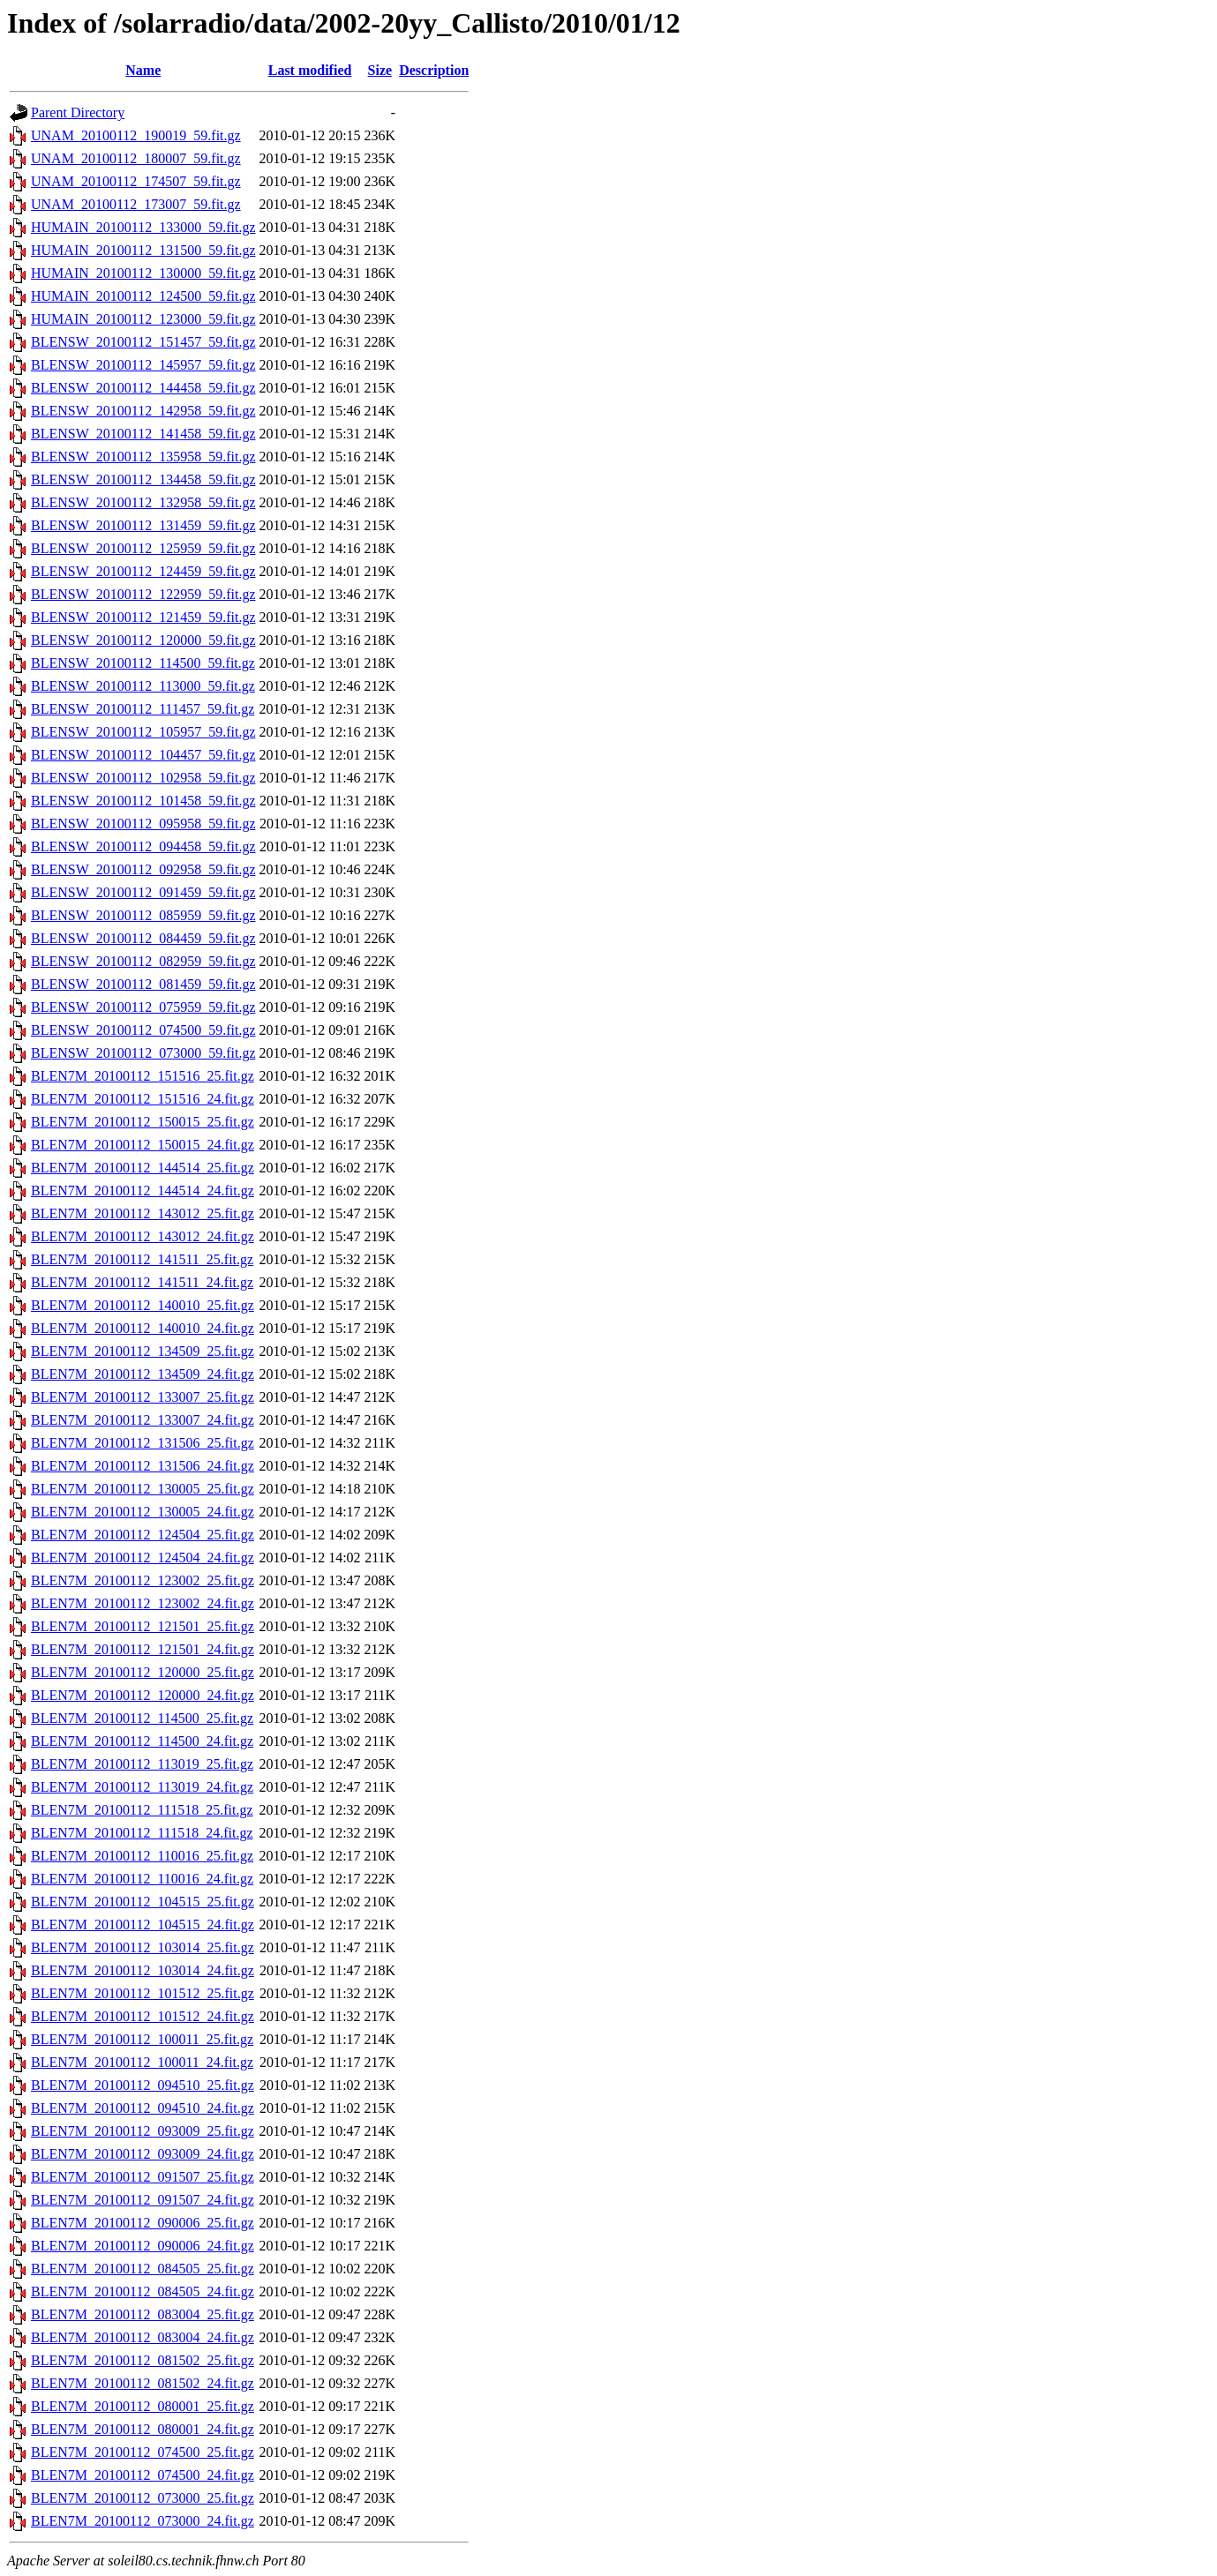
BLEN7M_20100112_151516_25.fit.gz (142, 1075)
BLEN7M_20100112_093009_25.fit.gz (142, 2130)
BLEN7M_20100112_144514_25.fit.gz (142, 1167)
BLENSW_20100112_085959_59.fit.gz (143, 915)
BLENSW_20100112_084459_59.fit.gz (143, 938)
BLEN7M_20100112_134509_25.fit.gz (142, 1351)
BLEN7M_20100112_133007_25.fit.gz (142, 1396)
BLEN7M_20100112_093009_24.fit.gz (142, 2153)
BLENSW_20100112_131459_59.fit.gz (143, 525)
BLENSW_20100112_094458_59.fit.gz (143, 846)
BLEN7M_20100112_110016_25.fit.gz (142, 1855)
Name (143, 70)
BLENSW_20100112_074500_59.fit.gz (143, 1029)
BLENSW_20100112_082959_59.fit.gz (143, 961)
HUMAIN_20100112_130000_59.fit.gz (143, 273)
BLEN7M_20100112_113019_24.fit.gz (142, 1786)
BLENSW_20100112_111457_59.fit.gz (142, 708)
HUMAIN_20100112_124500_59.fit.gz (143, 295)
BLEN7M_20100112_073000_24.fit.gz (142, 2520)
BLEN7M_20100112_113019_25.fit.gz (142, 1763)
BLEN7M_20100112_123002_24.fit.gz (142, 1603)
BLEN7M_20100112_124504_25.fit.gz (142, 1534)
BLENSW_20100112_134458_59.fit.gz (143, 479)
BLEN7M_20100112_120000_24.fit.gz (142, 1695)
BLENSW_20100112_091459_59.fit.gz (143, 892)
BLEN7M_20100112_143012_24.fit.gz (142, 1236)
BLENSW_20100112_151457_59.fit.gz (143, 341)
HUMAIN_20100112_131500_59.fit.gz (143, 250)
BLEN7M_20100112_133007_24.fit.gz (142, 1419)
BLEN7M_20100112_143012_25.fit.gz (142, 1213)
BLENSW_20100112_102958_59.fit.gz (143, 777)
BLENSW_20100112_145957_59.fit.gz (143, 364)
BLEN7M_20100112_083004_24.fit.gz (142, 2337)
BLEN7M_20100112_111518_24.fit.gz (142, 1832)
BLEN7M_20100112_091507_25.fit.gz (142, 2176)
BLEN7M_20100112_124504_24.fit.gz (142, 1557)
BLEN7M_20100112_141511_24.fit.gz (142, 1282)
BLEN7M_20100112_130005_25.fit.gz (142, 1488)
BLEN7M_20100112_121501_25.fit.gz (142, 1626)
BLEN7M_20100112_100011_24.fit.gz (142, 2062)
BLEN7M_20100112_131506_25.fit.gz (142, 1442)
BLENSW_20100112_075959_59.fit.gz (143, 1007)
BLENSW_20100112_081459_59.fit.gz (143, 984)
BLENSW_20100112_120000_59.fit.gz (143, 640)
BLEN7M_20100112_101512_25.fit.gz (142, 1993)
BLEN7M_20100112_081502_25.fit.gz (142, 2360)
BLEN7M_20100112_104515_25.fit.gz (142, 1901)
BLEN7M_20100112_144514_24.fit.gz (142, 1190)
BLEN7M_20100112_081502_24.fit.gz (142, 2383)
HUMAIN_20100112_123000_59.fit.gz (143, 318)
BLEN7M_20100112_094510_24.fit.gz (142, 2107)
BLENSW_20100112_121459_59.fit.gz (143, 617)
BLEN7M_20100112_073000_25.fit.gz (142, 2497)
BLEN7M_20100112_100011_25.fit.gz (142, 2039)
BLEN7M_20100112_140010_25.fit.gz (142, 1305)
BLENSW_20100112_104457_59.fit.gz (143, 754)
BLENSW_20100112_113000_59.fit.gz (143, 685)
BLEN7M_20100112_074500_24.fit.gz (142, 2474)
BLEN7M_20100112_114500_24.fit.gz (142, 1741)
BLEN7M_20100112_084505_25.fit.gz (142, 2268)
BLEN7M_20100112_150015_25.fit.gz (142, 1121)
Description (434, 70)
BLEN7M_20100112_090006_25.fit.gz (142, 2222)
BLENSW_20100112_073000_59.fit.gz (143, 1052)
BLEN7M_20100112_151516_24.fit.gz (142, 1098)
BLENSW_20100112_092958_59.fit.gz (143, 869)
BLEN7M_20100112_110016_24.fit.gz (142, 1878)
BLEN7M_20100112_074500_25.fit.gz (142, 2452)
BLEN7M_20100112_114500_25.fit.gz (142, 1718)
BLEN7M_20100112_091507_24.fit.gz (142, 2199)
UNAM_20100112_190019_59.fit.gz (136, 135)
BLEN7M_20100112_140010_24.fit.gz (142, 1328)
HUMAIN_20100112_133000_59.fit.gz (143, 227)
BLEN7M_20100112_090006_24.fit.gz (142, 2245)
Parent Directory (77, 112)
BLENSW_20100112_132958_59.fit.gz (143, 502)
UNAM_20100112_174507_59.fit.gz (136, 181)
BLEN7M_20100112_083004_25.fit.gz (142, 2314)
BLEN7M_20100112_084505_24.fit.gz (142, 2291)
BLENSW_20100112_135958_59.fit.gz (143, 456)
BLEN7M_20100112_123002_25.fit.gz (142, 1580)
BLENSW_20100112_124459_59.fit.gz (143, 571)
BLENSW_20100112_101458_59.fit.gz (143, 800)
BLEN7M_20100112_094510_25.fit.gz (142, 2085)
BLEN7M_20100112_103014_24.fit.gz (142, 1970)
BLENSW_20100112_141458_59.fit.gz (143, 433)
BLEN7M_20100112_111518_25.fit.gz (142, 1809)
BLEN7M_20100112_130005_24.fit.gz (142, 1511)
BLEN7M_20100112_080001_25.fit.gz (142, 2406)
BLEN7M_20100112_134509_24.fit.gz (142, 1374)
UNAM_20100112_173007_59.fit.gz (136, 204)
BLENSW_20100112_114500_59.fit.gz (143, 662)
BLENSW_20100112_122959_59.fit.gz (143, 594)
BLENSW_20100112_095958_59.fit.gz (143, 823)
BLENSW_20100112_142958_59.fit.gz (143, 410)
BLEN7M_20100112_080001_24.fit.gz (142, 2429)
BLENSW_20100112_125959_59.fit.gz (143, 548)
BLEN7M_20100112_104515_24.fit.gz (142, 1924)
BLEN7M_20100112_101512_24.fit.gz (142, 2016)
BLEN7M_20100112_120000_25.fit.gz (142, 1672)
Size (380, 70)
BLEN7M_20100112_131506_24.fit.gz (142, 1465)
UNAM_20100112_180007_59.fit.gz (136, 158)
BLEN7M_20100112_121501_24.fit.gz (142, 1649)
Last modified (310, 70)
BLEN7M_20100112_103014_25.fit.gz (142, 1947)
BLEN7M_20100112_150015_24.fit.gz (142, 1144)
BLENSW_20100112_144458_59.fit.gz (143, 387)
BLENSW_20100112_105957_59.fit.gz (143, 731)
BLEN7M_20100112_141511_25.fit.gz (142, 1259)
